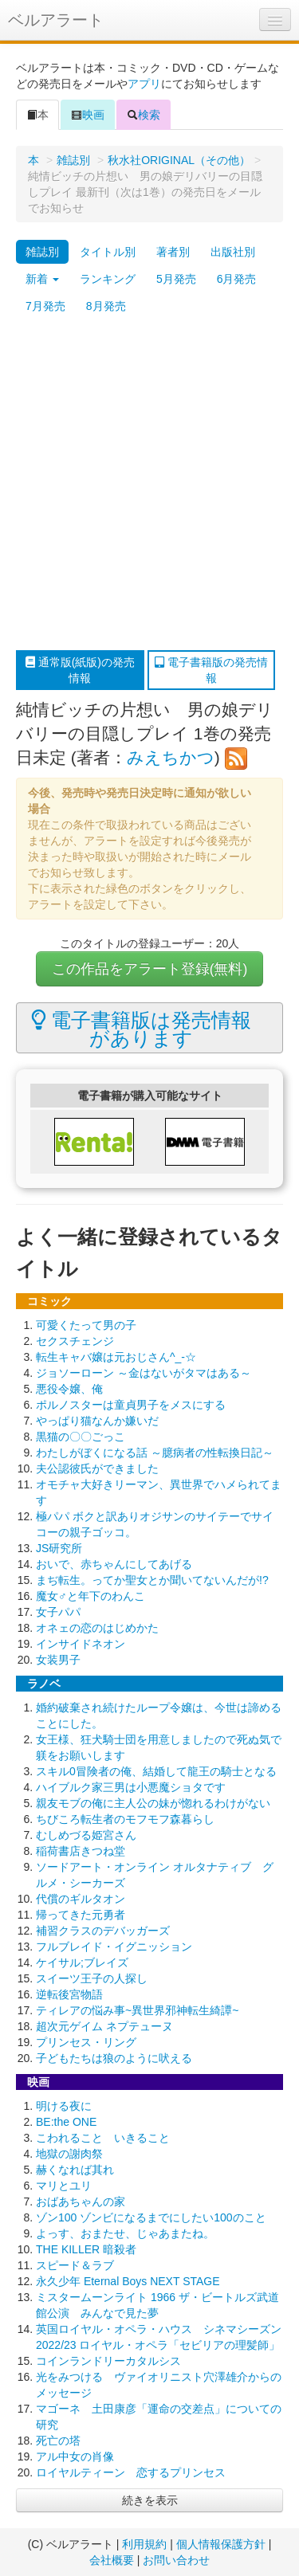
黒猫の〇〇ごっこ (80, 1436)
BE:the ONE (66, 2121)
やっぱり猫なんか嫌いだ (97, 1420)
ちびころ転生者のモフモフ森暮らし (125, 1819)
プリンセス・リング (86, 2042)
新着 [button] (42, 278)
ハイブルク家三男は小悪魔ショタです (131, 1787)
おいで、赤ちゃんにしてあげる (114, 1564)
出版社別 (232, 251)
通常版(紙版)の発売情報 (80, 670)
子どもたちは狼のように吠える (114, 2058)
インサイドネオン (80, 1643)
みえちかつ (170, 757)
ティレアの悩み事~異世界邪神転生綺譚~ (137, 2010)
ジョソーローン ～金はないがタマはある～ (143, 1372)
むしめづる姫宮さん (86, 1835)
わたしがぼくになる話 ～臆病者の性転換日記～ (154, 1452)
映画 (87, 114)
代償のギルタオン (80, 1898)
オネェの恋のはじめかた (97, 1627)
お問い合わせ (176, 2560)
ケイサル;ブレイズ (82, 1962)
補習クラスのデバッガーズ (103, 1930)
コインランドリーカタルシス (108, 2360)
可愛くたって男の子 (86, 1325)
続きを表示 (150, 2500)
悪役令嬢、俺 (69, 1388)
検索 (143, 114)
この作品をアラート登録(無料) (150, 969)
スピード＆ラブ (75, 2265)
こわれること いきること (103, 2137)
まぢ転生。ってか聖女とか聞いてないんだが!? (152, 1580)
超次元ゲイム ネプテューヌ (104, 2026)
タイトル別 (108, 251)
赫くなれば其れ (75, 2169)
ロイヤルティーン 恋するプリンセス (131, 2472)
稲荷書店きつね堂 (80, 1851)
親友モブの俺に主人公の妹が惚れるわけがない (153, 1803)
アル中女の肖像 (75, 2456)
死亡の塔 (58, 2440)
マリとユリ (64, 2185)
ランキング (108, 278)
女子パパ (58, 1612)
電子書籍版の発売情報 (211, 670)
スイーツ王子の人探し (92, 1978)
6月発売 (237, 278)
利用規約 (144, 2544)
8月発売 (106, 306)
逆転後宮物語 (69, 1994)
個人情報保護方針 (221, 2544)
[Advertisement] (149, 484)
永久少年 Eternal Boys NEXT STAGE (128, 2281)
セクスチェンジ (75, 1341)
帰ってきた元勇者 (80, 1914)
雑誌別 (73, 160)
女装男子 (58, 1659)
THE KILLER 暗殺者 (86, 2249)
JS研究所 (59, 1548)
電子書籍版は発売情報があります (141, 1029)
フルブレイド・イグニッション (114, 1946)
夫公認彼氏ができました (97, 1468)
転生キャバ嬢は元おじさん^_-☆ (116, 1357)
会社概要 (111, 2560)
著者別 (173, 251)
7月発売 (45, 306)
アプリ (144, 83)
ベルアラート (56, 20)
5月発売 (176, 278)
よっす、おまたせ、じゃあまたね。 (125, 2233)
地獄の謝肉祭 (69, 2153)
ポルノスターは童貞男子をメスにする (131, 1404)
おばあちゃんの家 (80, 2201)
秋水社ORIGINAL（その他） (179, 160)
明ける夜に (64, 2106)
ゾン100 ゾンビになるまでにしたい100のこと (151, 2217)
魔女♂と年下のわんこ (90, 1596)
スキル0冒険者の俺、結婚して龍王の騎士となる (156, 1771)
